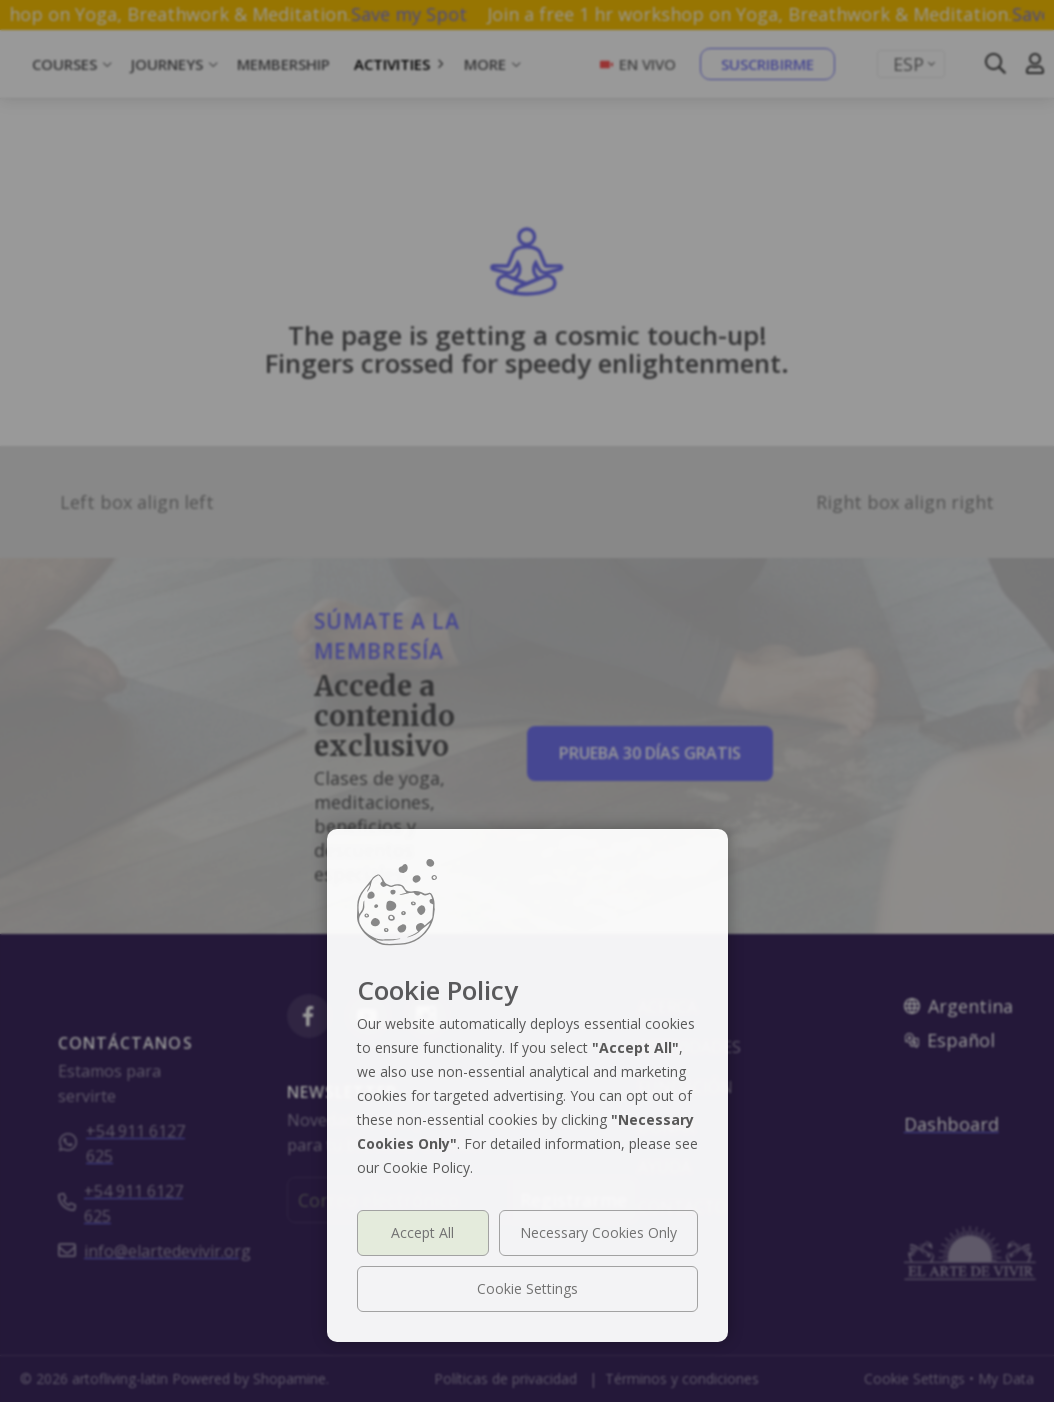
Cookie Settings (527, 1288)
